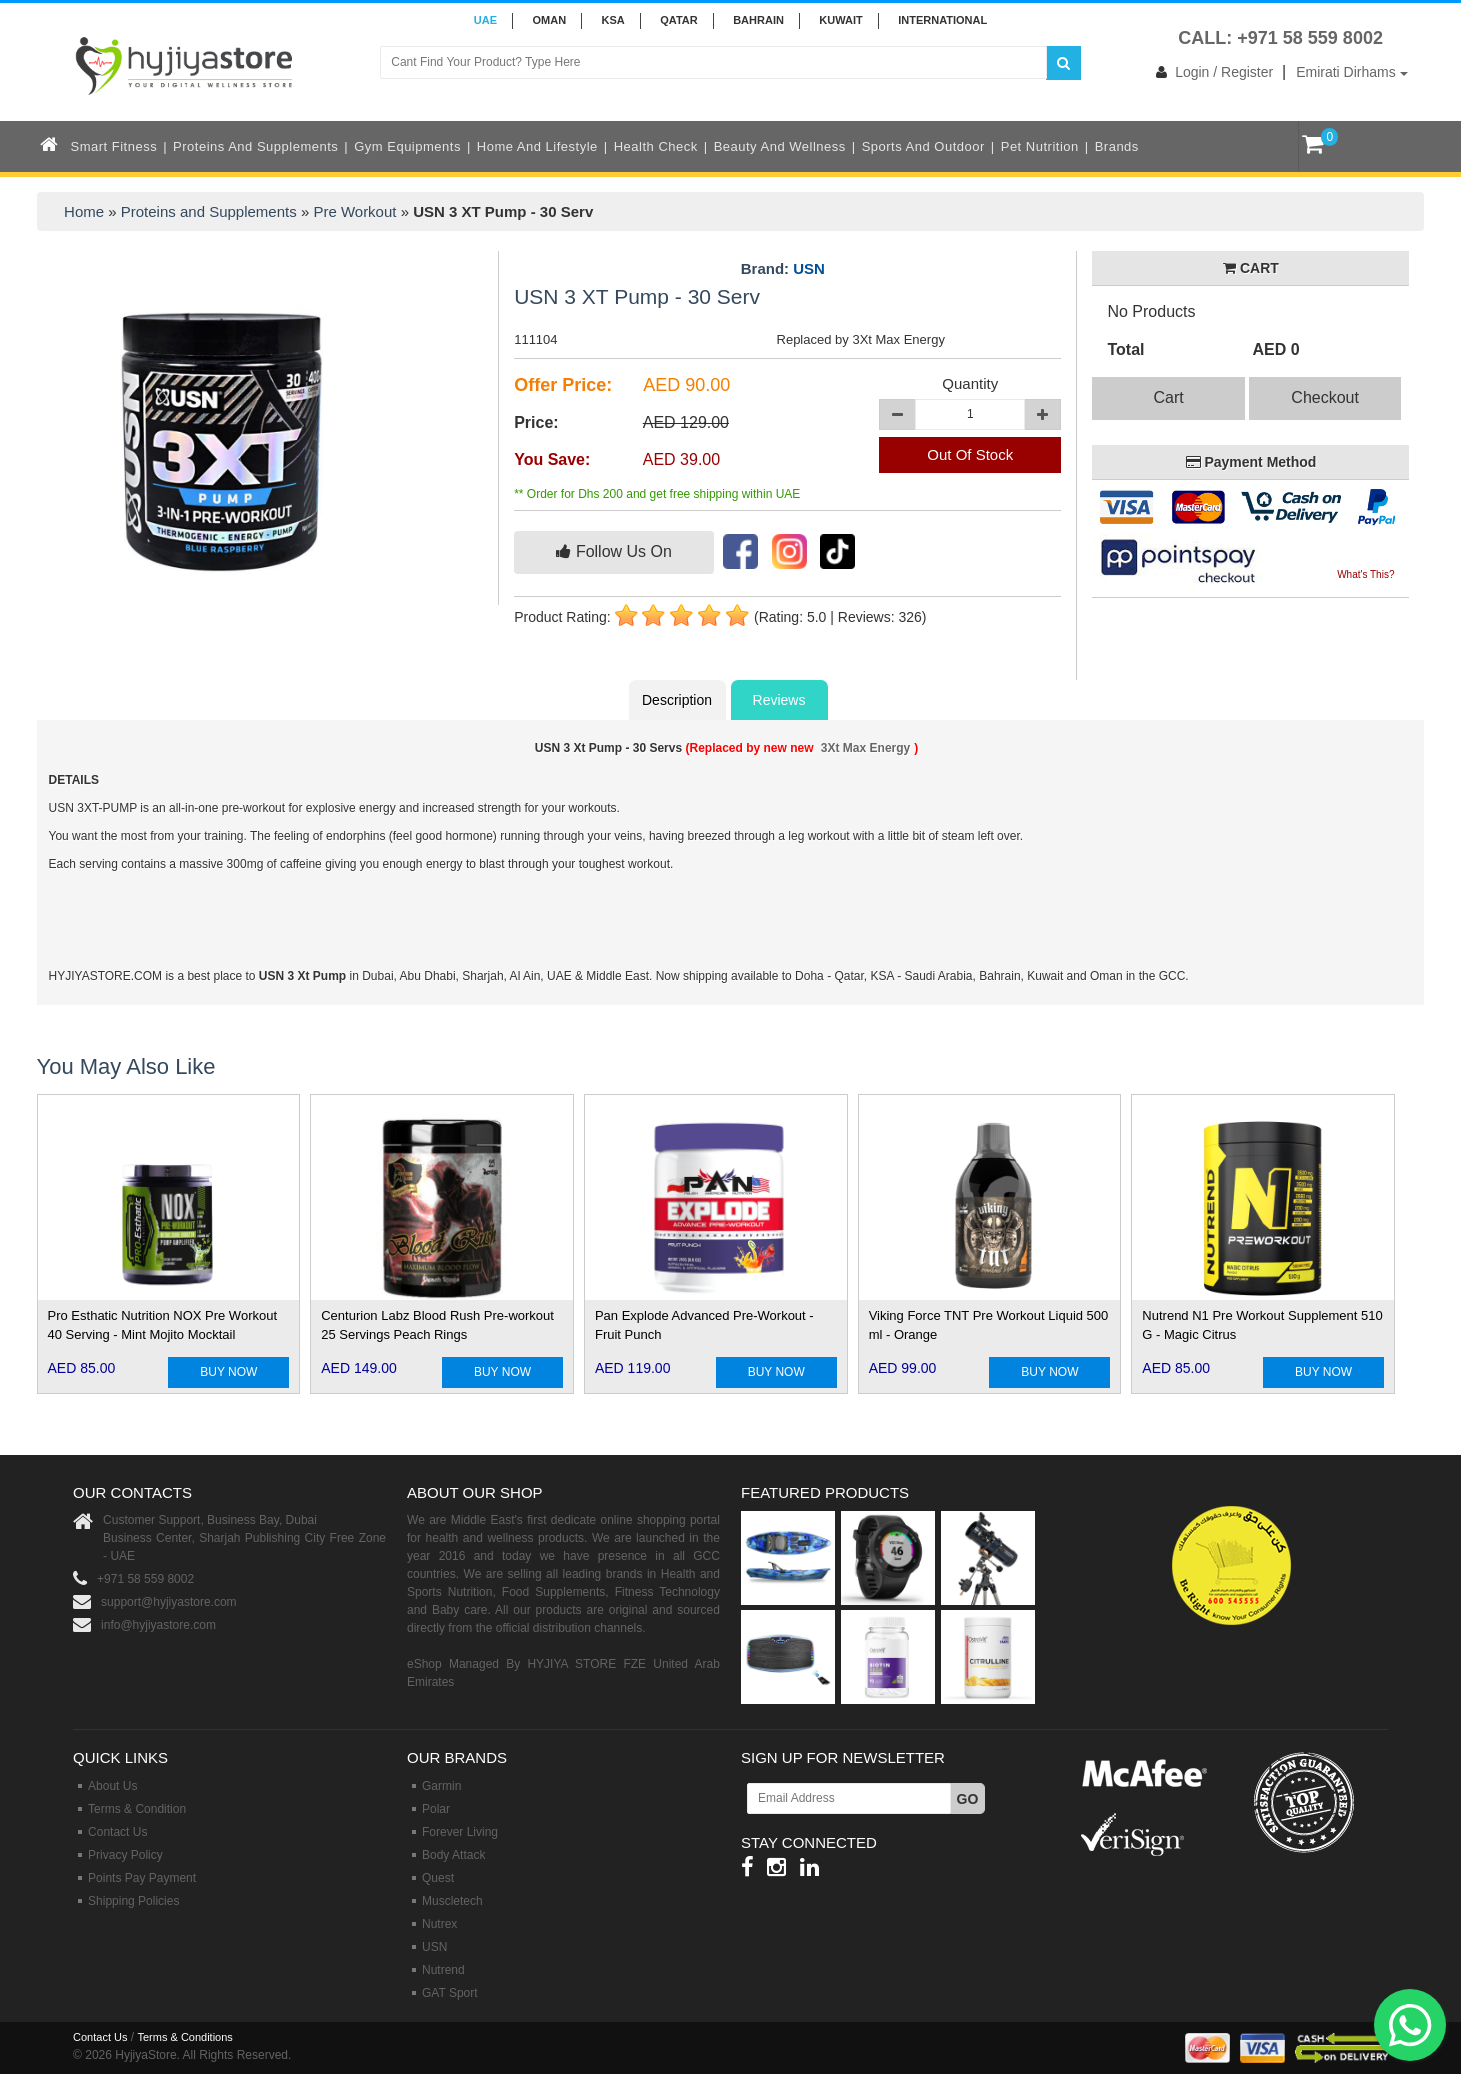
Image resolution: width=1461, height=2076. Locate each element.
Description (677, 700)
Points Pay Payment (142, 1878)
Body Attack (453, 1855)
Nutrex (439, 1924)
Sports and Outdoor (923, 146)
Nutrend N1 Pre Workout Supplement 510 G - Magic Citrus (1262, 1325)
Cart (1168, 397)
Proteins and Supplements (255, 146)
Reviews (779, 700)
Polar (436, 1809)
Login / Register (1210, 72)
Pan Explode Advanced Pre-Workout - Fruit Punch (704, 1325)
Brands (1117, 146)
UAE (485, 20)
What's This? (1365, 574)
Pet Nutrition (1040, 146)
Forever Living (460, 1832)
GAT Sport (450, 1993)
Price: (536, 422)
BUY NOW (228, 1372)
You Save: (552, 459)
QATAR (678, 20)
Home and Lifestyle (537, 146)
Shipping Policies (133, 1901)
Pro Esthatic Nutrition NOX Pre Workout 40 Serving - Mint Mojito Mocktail (163, 1325)
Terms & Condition (137, 1809)
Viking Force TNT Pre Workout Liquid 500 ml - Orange (989, 1325)
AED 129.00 (686, 422)
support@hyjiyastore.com (169, 1602)
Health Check (656, 146)
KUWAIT (840, 20)
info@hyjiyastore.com (158, 1625)
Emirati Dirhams (1351, 72)
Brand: (783, 269)
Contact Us (117, 1832)
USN (809, 268)
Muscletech (452, 1901)
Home (84, 211)
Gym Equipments (407, 146)
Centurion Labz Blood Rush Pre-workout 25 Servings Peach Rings (437, 1325)
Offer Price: (563, 385)
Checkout (1325, 397)
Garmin (441, 1786)
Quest (438, 1878)
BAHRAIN (758, 20)
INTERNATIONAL (942, 20)
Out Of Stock (970, 454)
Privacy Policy (125, 1855)
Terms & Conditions (184, 2037)
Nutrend (443, 1970)
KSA (613, 20)
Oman (549, 20)
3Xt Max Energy (865, 748)
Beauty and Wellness (780, 146)
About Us (112, 1786)
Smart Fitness (114, 146)
